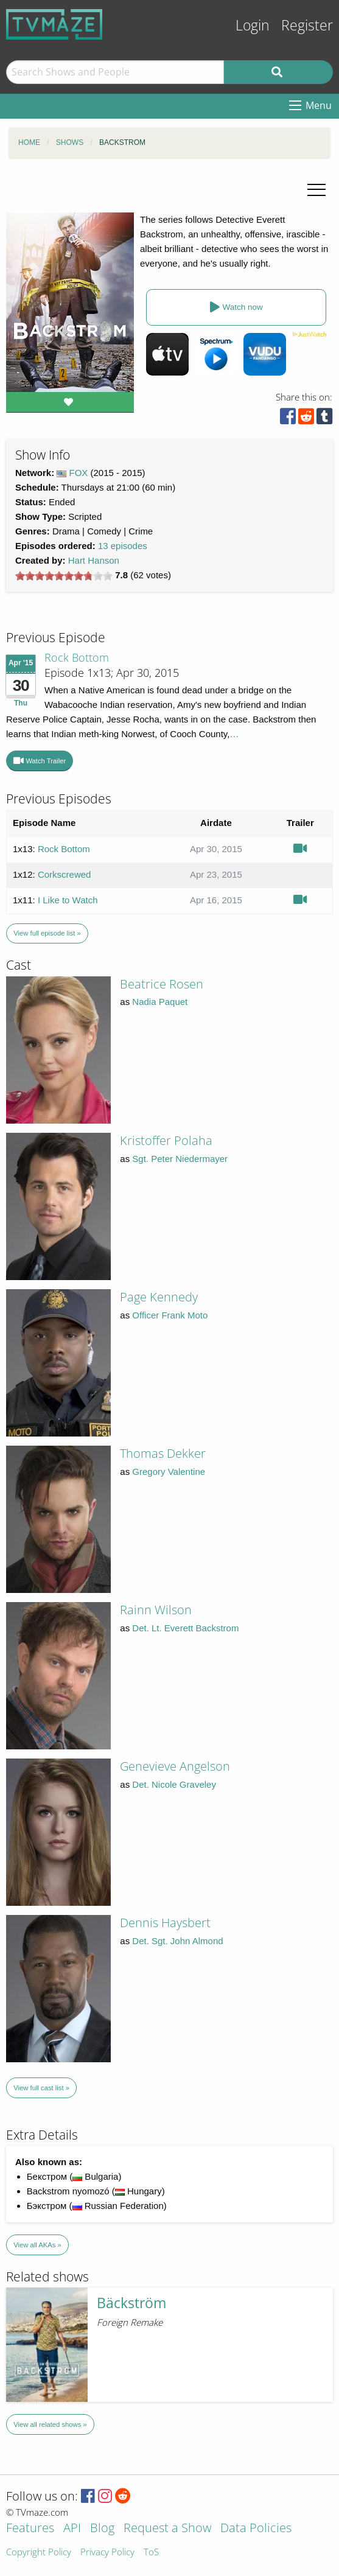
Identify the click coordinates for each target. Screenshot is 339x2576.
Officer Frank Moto (170, 1315)
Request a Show (167, 2529)
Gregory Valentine (168, 1471)
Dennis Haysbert (165, 1922)
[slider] (64, 576)
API (72, 2529)
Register (307, 25)
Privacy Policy (107, 2552)
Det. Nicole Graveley (174, 1784)
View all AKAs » (37, 2245)
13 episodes (122, 546)
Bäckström (131, 2303)
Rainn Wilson (156, 1609)
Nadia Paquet (159, 1001)
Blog (102, 2529)
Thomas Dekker (163, 1453)
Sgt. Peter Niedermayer (180, 1158)
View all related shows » (49, 2424)
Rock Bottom (76, 657)
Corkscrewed (64, 874)
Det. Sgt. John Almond (177, 1941)
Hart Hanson (93, 560)
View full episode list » (46, 933)
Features (30, 2529)
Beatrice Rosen (161, 984)
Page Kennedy (159, 1297)
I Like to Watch (68, 900)
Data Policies (256, 2529)
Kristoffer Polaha (166, 1140)
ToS (151, 2552)
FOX (78, 472)
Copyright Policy (38, 2552)
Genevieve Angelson (175, 1766)
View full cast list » (41, 2087)
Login (253, 25)
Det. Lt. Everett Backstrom (185, 1628)
